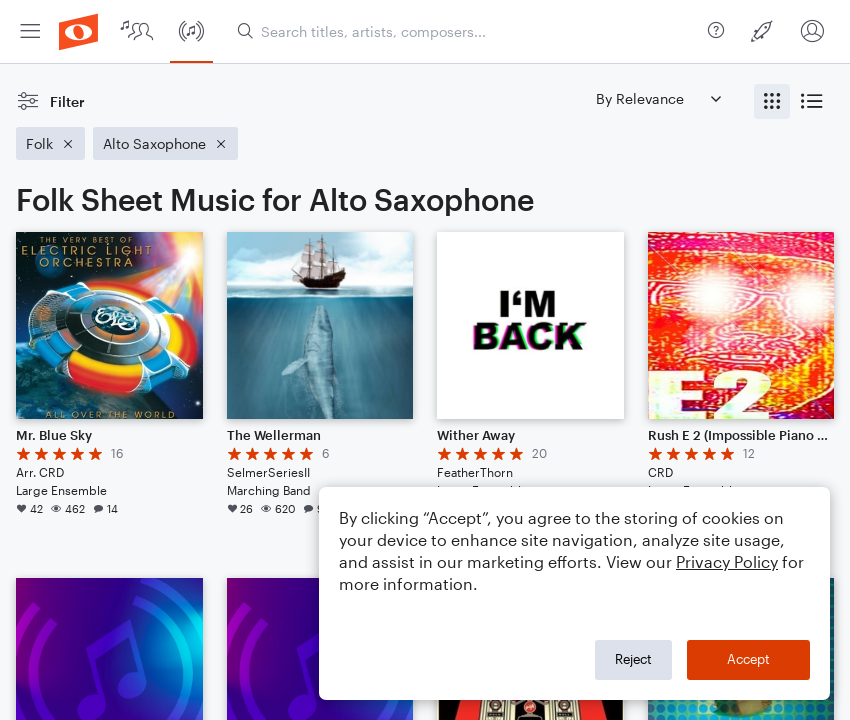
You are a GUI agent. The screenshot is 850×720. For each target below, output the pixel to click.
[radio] (772, 101)
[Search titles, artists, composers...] (468, 31)
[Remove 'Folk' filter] (50, 143)
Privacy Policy (727, 561)
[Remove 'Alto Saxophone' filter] (165, 143)
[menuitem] (30, 31)
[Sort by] (658, 98)
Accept (748, 659)
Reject (633, 659)
